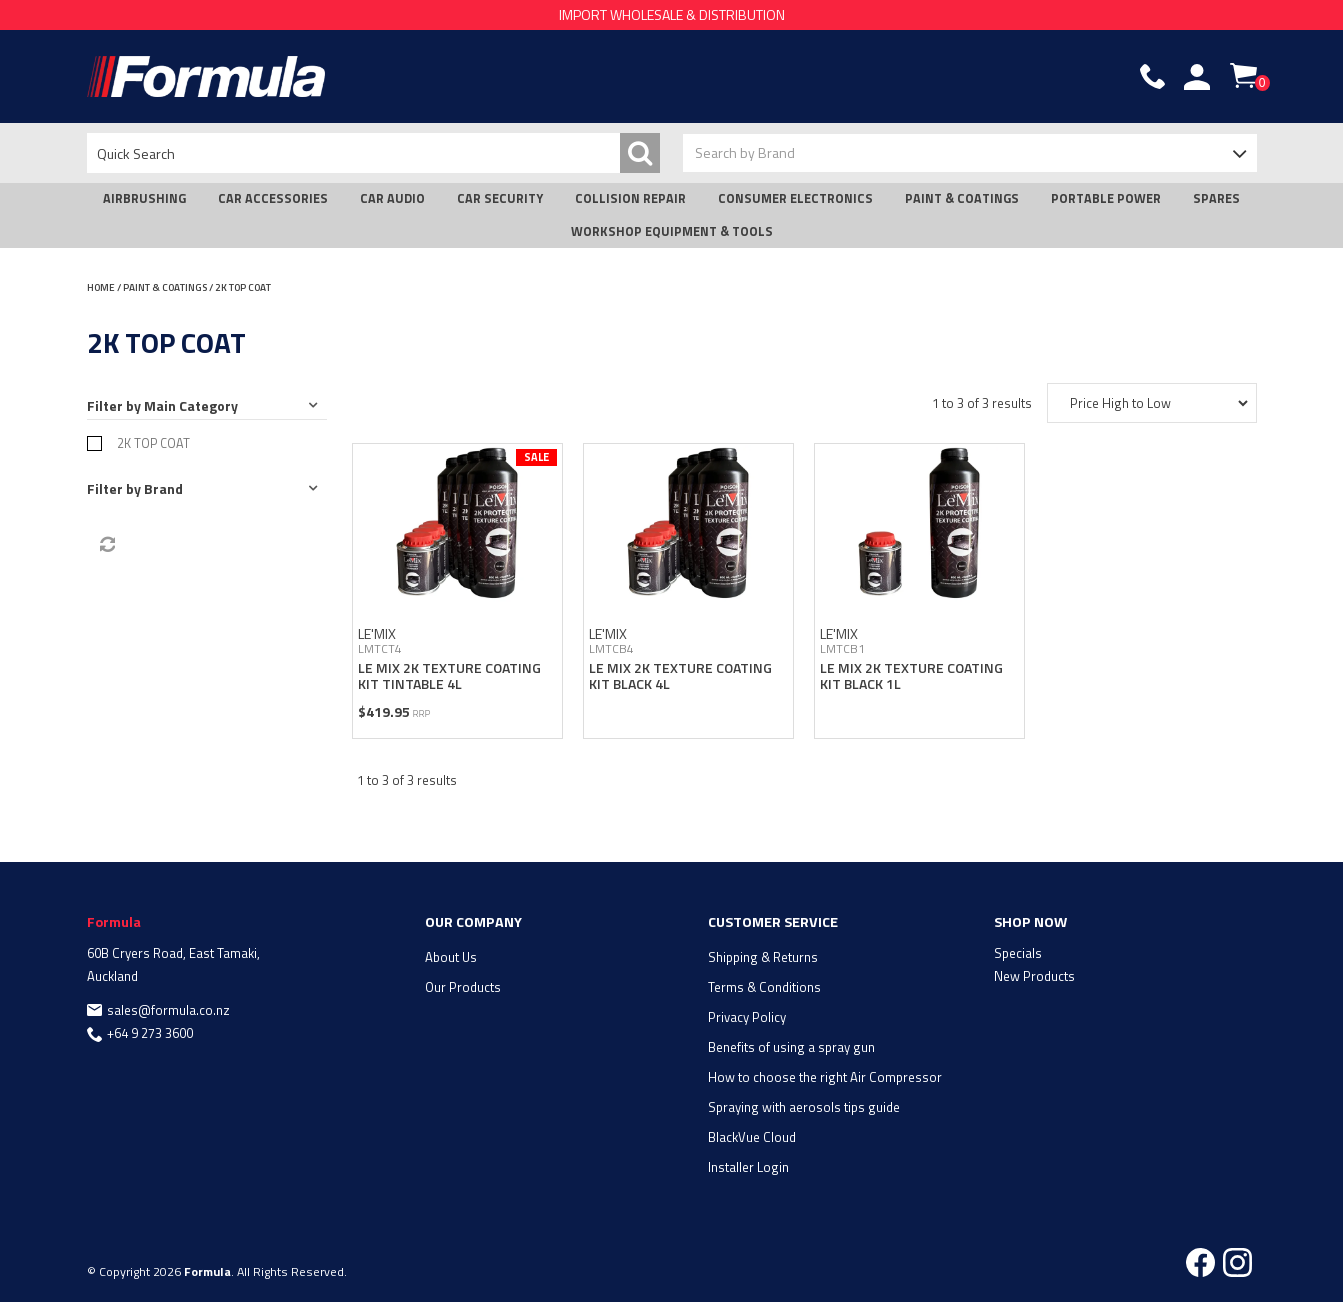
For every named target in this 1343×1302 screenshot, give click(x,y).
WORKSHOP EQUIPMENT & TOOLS (672, 231)
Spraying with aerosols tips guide (804, 1107)
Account (1197, 77)
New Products (1034, 976)
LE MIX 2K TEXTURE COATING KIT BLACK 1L (911, 675)
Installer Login (748, 1167)
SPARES (1216, 198)
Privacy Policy (747, 1017)
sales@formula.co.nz (168, 1010)
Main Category (191, 405)
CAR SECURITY (500, 198)
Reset (106, 545)
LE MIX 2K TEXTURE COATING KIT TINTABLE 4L (449, 675)
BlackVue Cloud (752, 1137)
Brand (163, 488)
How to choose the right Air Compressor (825, 1077)
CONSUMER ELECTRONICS (795, 198)
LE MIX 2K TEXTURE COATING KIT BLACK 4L (680, 675)
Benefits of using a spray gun (791, 1047)
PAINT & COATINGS (962, 198)
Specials (1018, 953)
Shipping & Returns (763, 957)
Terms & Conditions (764, 987)
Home (101, 287)
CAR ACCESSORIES (273, 198)
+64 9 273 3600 (150, 1033)
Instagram (1237, 1262)
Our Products (463, 987)
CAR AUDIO (392, 198)
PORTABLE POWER (1106, 198)
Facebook (1200, 1262)
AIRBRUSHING (144, 198)
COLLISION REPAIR (630, 198)
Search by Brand (745, 152)
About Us (451, 957)
